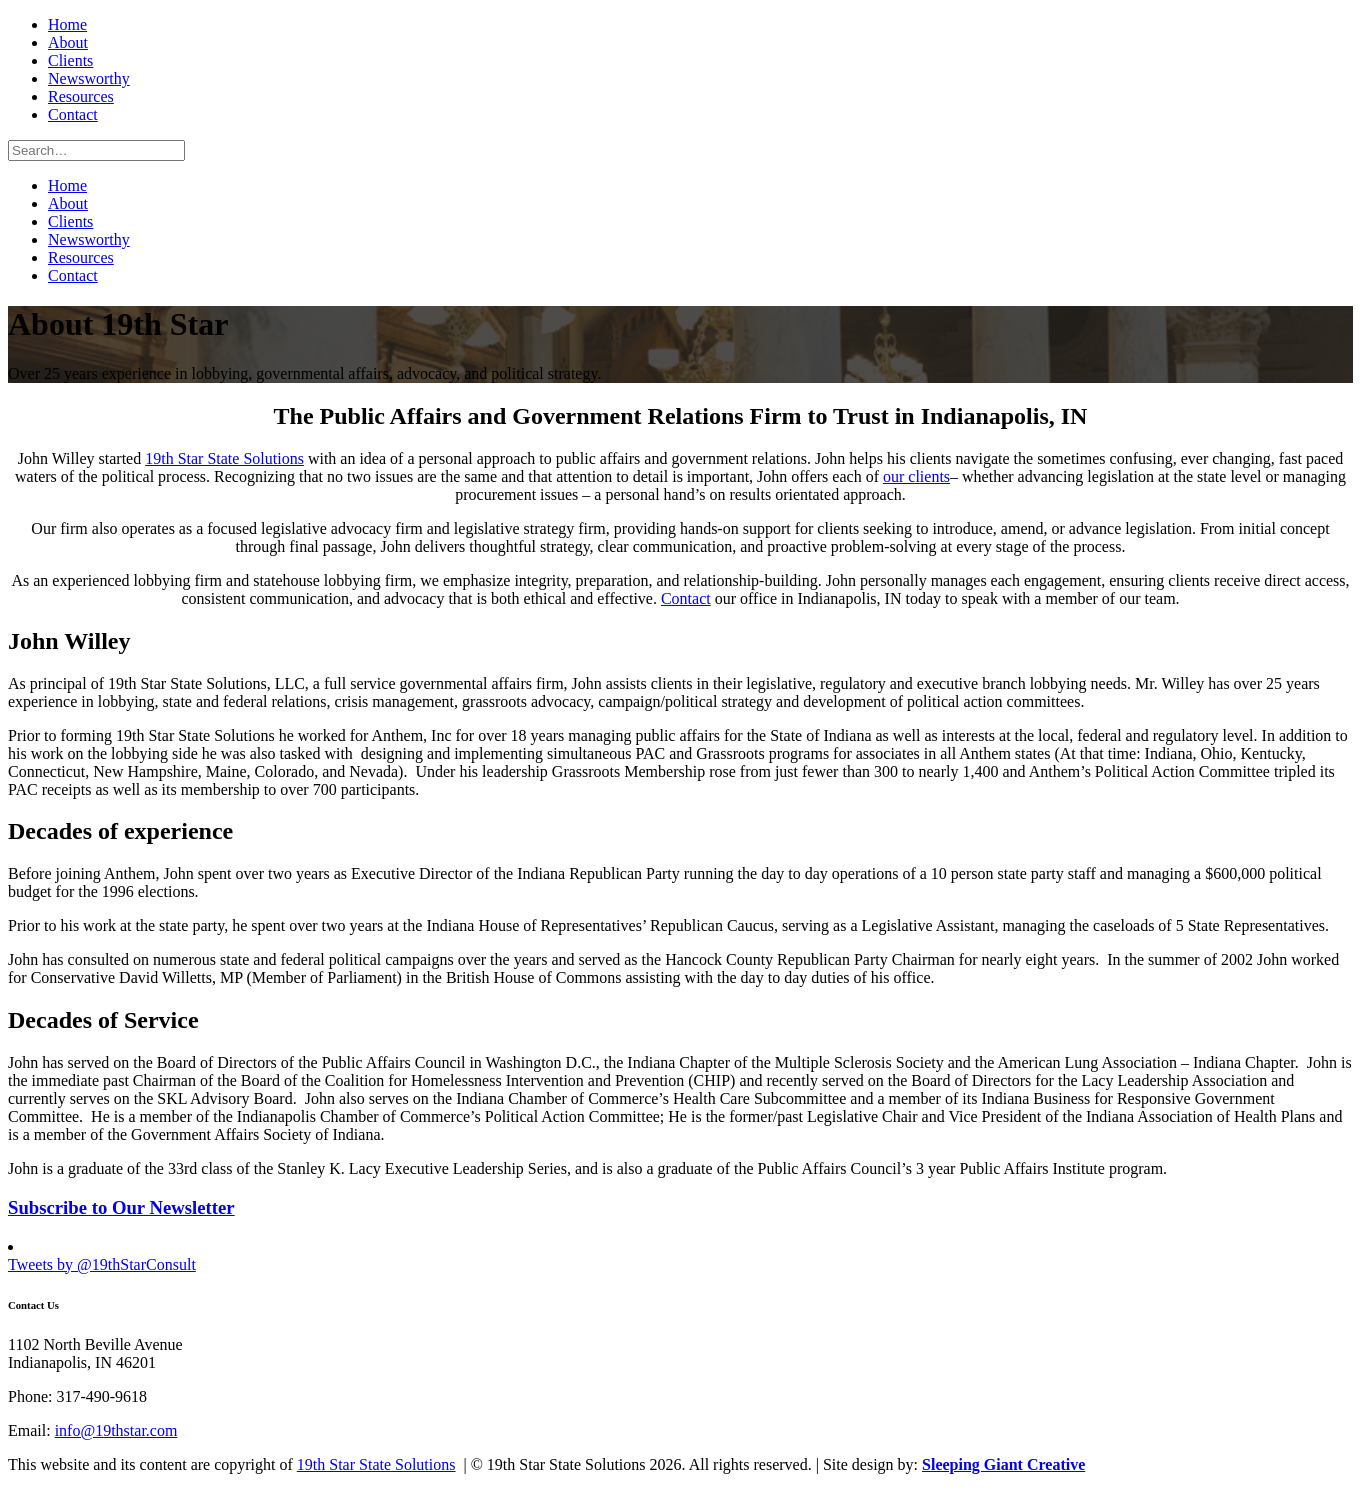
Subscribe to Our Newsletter (121, 1207)
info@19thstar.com (116, 1430)
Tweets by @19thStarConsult (102, 1264)
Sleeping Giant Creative (1003, 1464)
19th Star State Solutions (224, 458)
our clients (916, 476)
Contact (73, 114)
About (68, 42)
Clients (70, 60)
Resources (81, 96)
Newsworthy (89, 78)
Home (67, 24)
